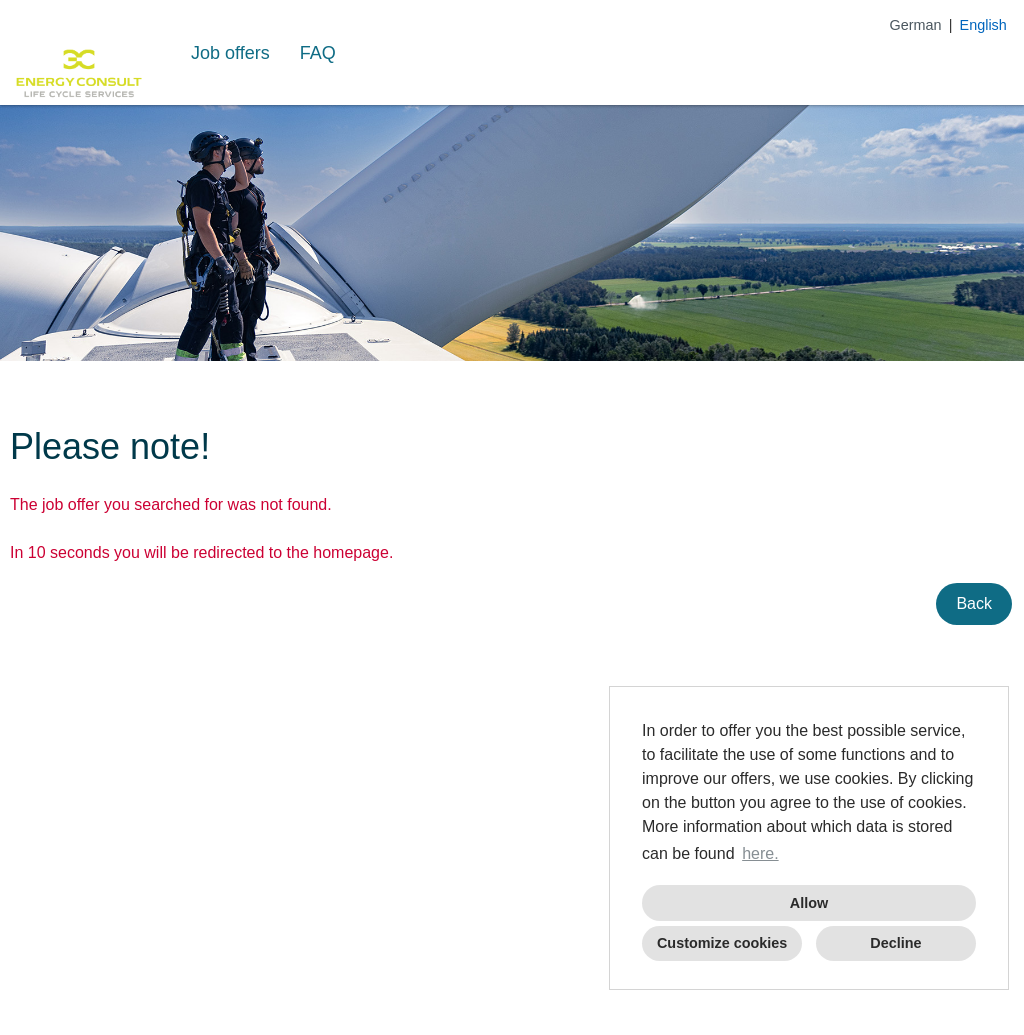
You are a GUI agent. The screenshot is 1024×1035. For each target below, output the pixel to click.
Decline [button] (895, 943)
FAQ (318, 53)
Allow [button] (809, 903)
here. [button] (760, 853)
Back (974, 603)
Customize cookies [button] (722, 943)
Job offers (230, 53)
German (916, 25)
